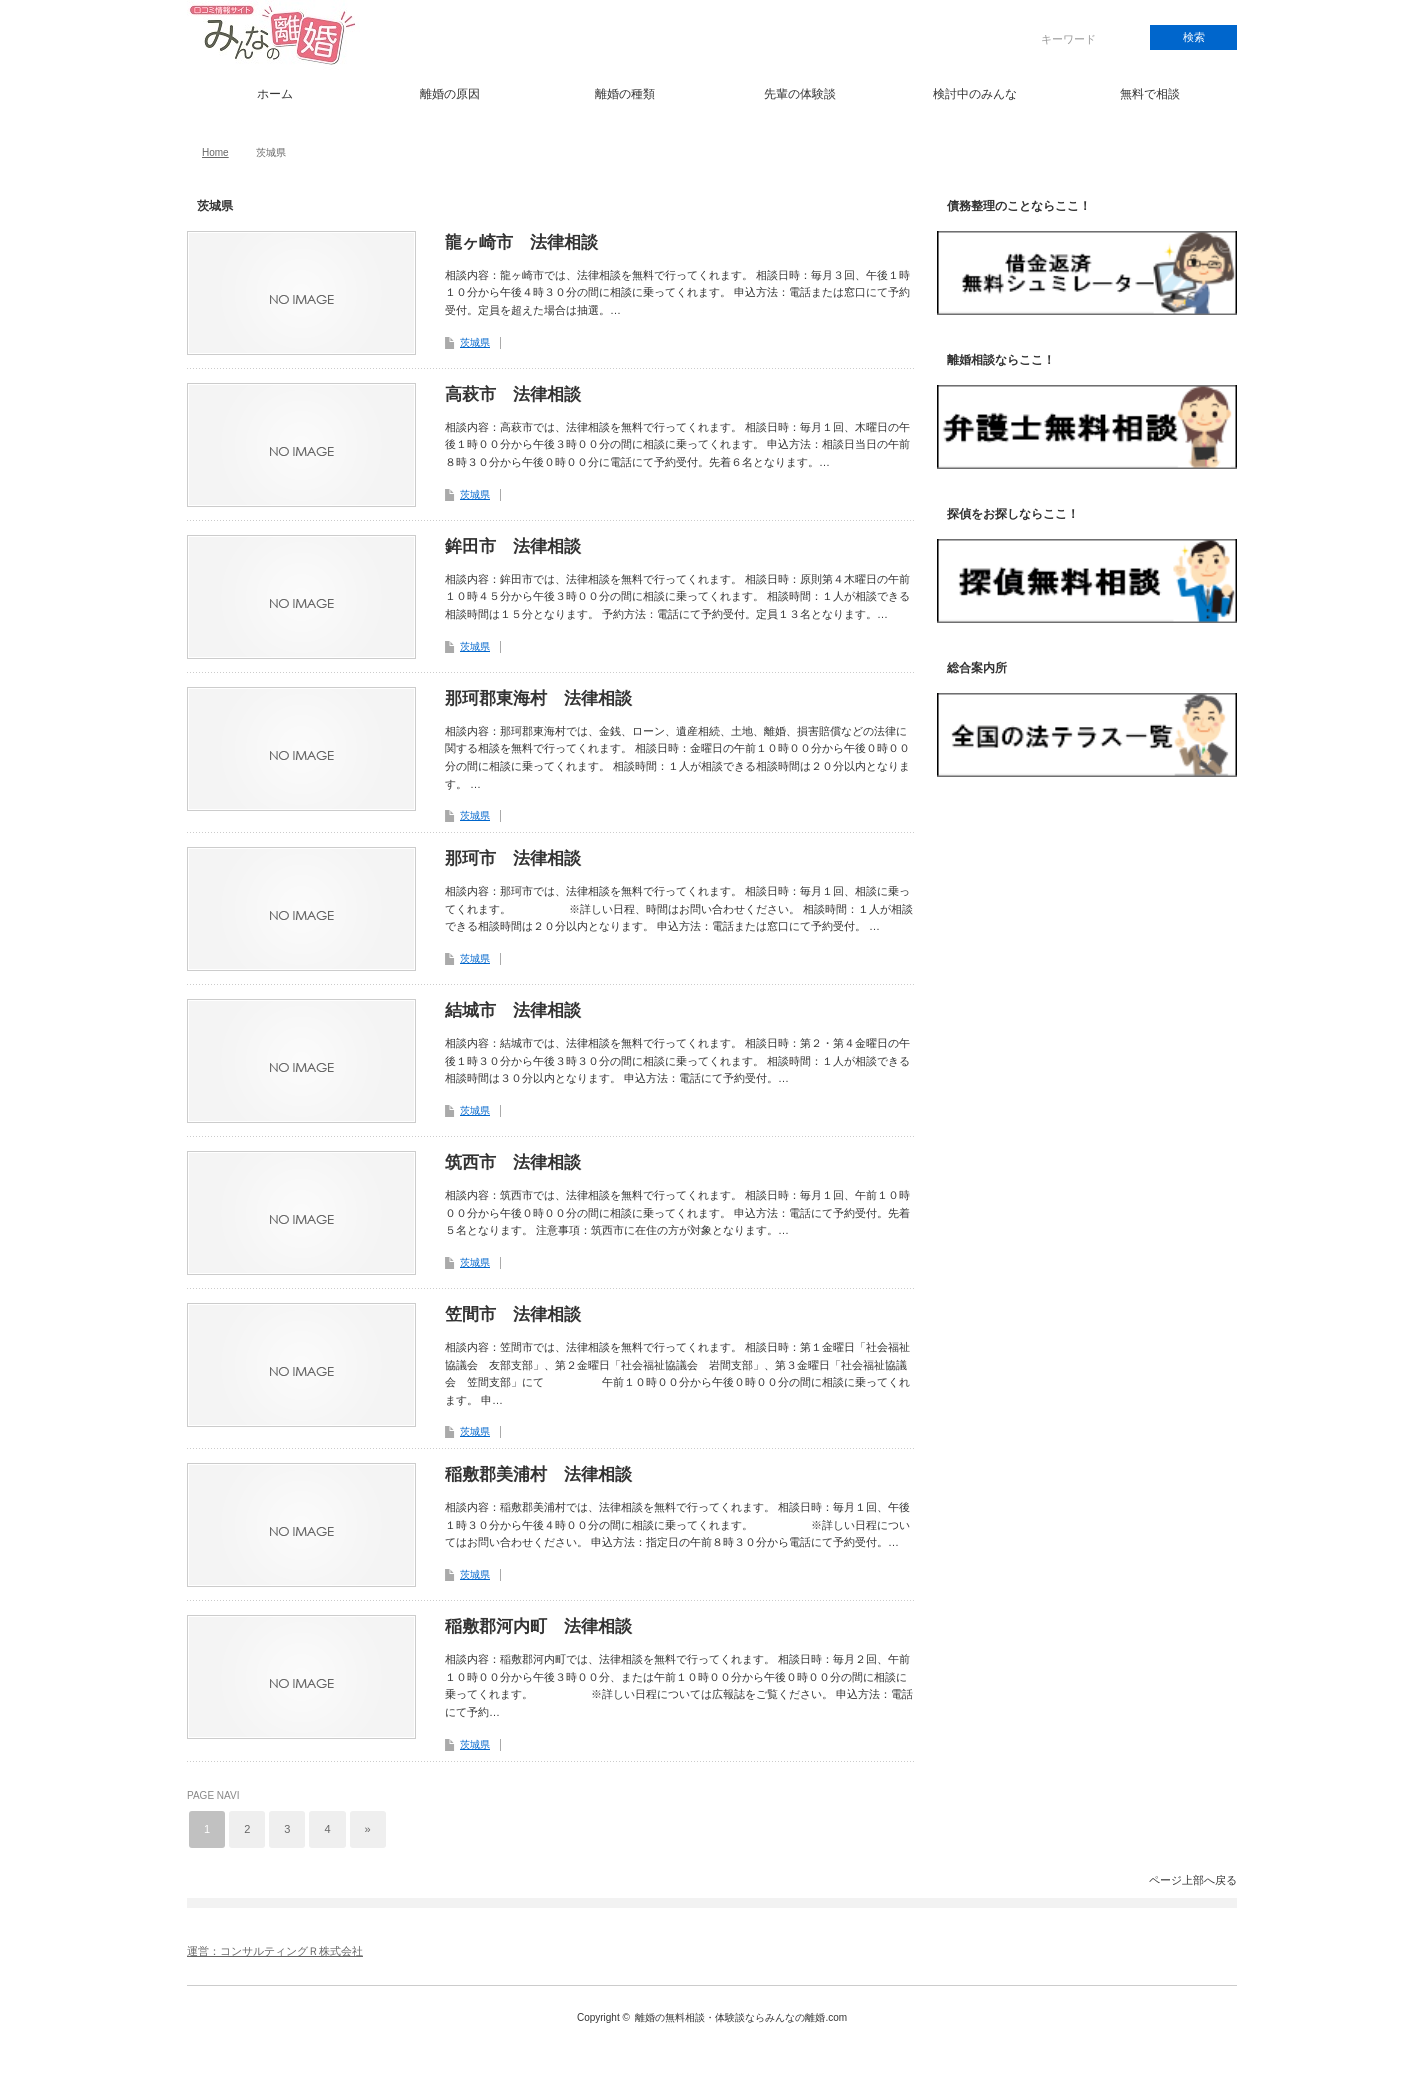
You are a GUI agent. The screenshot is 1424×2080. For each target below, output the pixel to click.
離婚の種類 (625, 94)
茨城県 (475, 342)
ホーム (275, 94)
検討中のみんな (975, 94)
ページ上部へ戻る (1193, 1880)
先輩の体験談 (800, 94)
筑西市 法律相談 (513, 1162)
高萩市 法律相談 (513, 394)
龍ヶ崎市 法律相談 (521, 242)
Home (215, 152)
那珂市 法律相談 (513, 858)
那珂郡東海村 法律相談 (538, 698)
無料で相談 (1150, 94)
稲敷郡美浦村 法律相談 (538, 1474)
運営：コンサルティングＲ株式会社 (275, 1951)
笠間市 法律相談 (513, 1314)
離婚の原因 (450, 94)
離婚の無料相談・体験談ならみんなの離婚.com (741, 2017)
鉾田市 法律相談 (513, 546)
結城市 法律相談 (513, 1010)
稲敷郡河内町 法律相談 (538, 1626)
